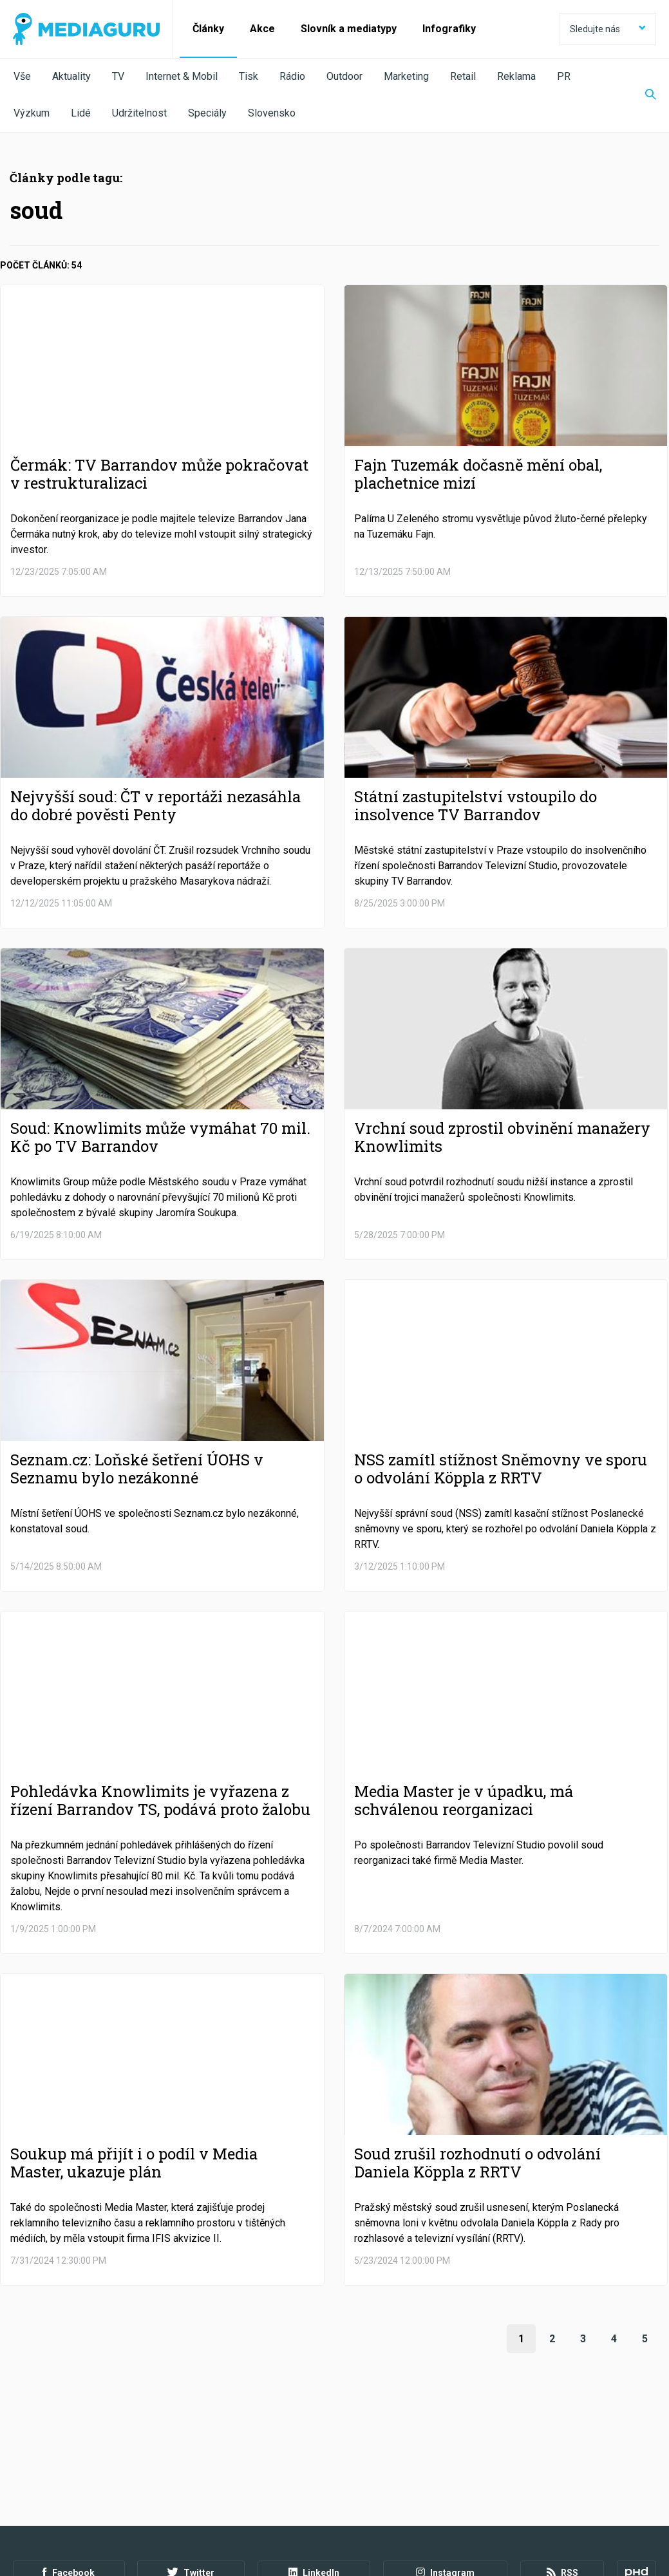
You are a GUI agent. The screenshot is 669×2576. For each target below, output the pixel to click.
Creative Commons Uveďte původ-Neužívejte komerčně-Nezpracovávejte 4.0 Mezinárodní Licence (189, 2543)
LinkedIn (313, 2470)
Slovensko (272, 113)
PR (563, 76)
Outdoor (344, 76)
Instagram (445, 2470)
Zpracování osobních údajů (175, 2505)
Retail (463, 76)
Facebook (68, 2470)
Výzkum (32, 113)
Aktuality (71, 76)
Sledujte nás (608, 29)
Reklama (516, 76)
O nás (24, 2505)
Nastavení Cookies (280, 2505)
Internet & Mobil (182, 76)
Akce (262, 29)
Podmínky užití (78, 2505)
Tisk (248, 76)
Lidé (81, 113)
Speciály (207, 113)
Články (208, 29)
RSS (562, 2470)
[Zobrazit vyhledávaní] (642, 95)
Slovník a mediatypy (349, 29)
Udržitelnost (139, 113)
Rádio (292, 76)
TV (118, 76)
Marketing (406, 76)
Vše (22, 76)
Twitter (190, 2470)
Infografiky (449, 29)
